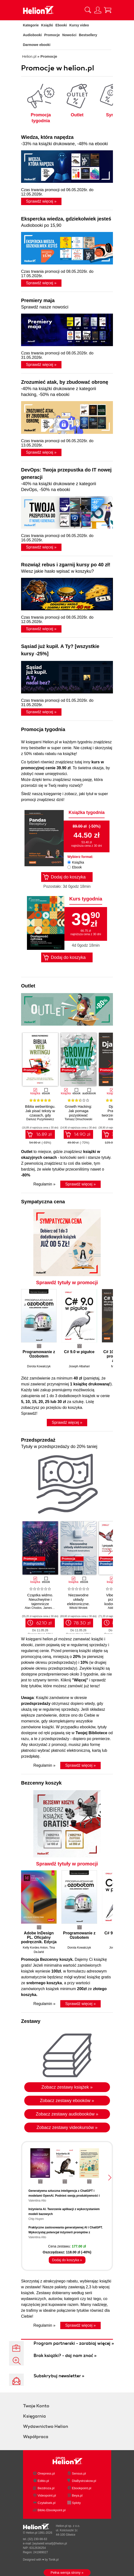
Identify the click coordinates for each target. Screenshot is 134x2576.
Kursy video (79, 25)
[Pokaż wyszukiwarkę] (88, 10)
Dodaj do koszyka (68, 877)
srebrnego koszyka (44, 1983)
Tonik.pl (54, 2559)
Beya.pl (77, 2495)
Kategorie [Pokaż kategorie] (31, 25)
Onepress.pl (46, 2473)
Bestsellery (88, 35)
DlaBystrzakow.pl (84, 2481)
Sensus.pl (79, 2473)
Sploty (76, 2503)
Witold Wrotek (78, 1608)
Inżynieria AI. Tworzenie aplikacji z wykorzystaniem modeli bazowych (64, 2211)
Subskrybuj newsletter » (59, 2376)
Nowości (69, 35)
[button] (109, 1063)
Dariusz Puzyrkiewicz (40, 1119)
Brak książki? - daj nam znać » (65, 2355)
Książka (78, 862)
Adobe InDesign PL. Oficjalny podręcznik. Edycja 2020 (39, 1937)
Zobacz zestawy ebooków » (67, 2100)
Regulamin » (44, 1184)
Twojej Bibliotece (91, 1733)
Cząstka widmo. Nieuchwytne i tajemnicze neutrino (40, 1601)
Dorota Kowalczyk (38, 1366)
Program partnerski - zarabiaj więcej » (74, 2343)
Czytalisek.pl (47, 2503)
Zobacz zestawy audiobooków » (67, 2114)
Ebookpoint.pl (81, 2488)
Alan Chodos (33, 1608)
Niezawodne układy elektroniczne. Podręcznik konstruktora (78, 1604)
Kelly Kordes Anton (35, 1947)
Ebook (77, 867)
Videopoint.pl (47, 2495)
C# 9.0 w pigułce (79, 1352)
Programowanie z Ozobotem (39, 1354)
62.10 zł (44, 1623)
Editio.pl (43, 2481)
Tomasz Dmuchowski (78, 1119)
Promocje (52, 35)
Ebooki (61, 25)
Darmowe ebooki (36, 45)
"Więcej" (80, 1680)
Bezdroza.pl (46, 2488)
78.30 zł (82, 1623)
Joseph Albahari (79, 1366)
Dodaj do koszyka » (67, 2260)
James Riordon (53, 1608)
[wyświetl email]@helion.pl (50, 2543)
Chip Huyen (36, 2219)
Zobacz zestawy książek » (67, 2087)
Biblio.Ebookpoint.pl (52, 2510)
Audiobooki (32, 35)
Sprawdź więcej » (41, 201)
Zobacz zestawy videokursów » (67, 2127)
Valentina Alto (37, 2200)
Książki (47, 25)
